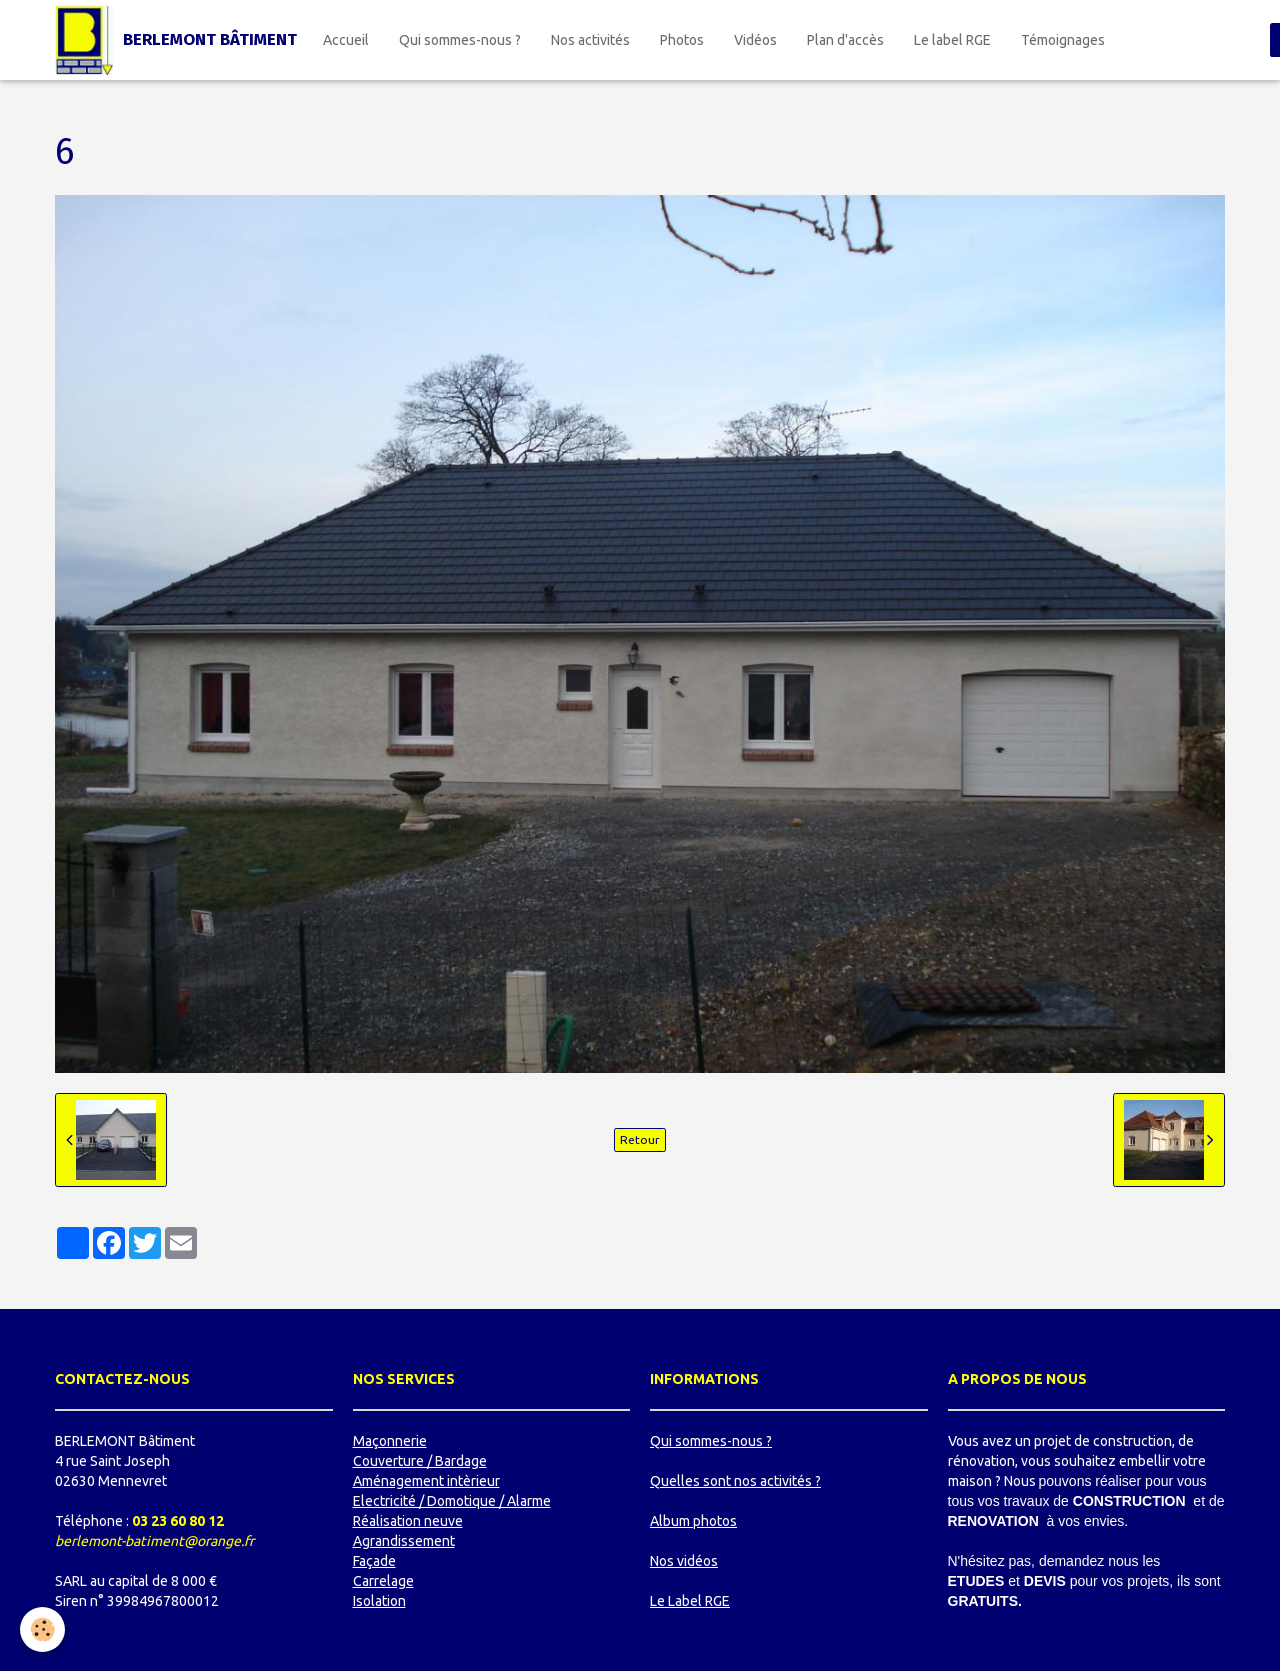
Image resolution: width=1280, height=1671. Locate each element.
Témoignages (1063, 40)
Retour (640, 1139)
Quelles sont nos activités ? (735, 1481)
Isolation (379, 1601)
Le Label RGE (690, 1601)
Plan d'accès (845, 40)
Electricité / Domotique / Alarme (452, 1501)
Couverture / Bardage (420, 1461)
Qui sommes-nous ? (460, 40)
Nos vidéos (684, 1561)
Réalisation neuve (408, 1521)
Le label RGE (952, 40)
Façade (374, 1561)
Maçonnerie (390, 1441)
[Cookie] (42, 1629)
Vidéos (755, 40)
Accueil (346, 40)
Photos (682, 40)
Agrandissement (404, 1541)
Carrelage (383, 1581)
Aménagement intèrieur (426, 1481)
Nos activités (590, 40)
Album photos (693, 1521)
